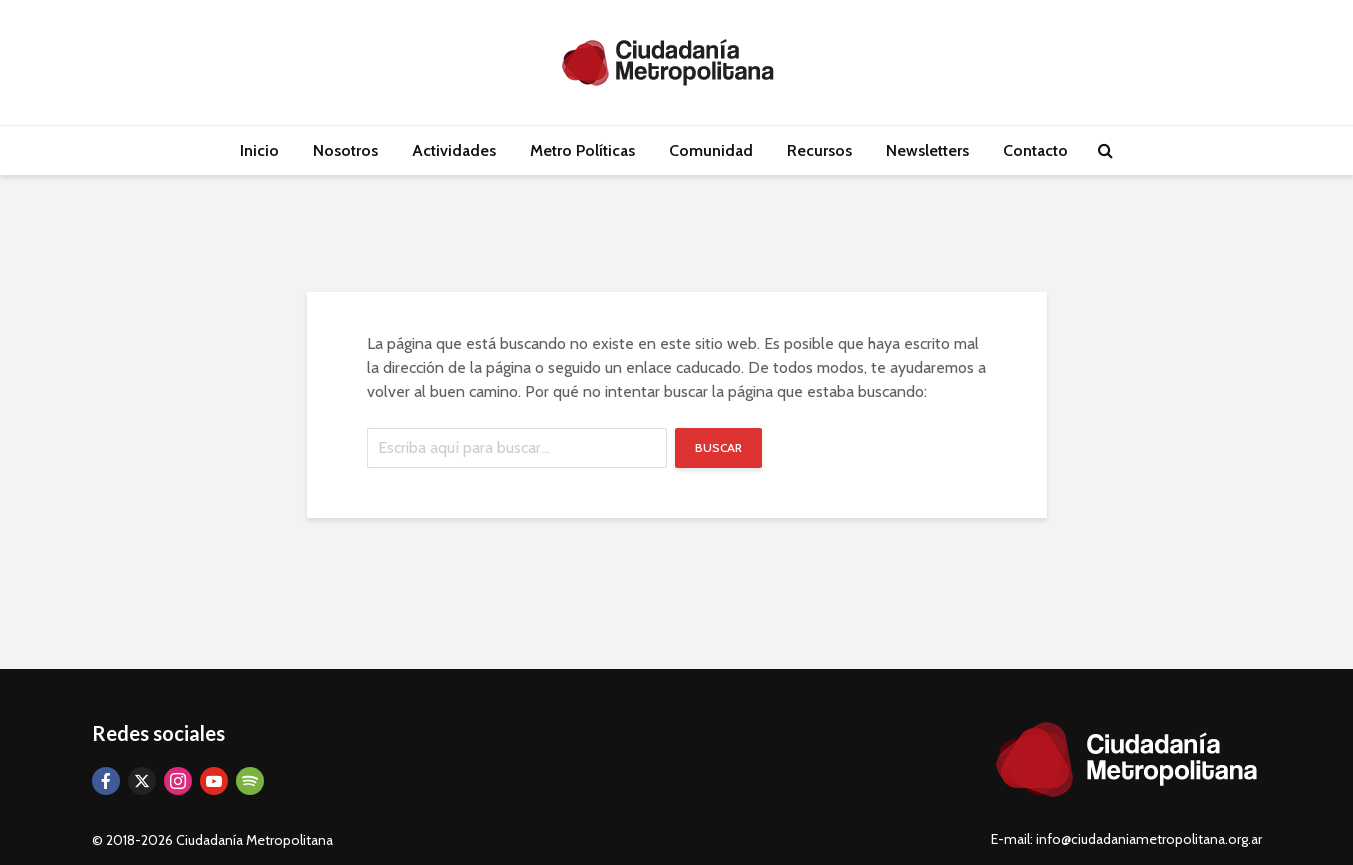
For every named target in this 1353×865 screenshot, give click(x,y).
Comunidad (711, 150)
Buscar (718, 447)
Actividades (454, 150)
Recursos (819, 150)
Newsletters (927, 150)
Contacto (1035, 150)
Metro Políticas (582, 150)
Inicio (259, 150)
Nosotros (345, 150)
